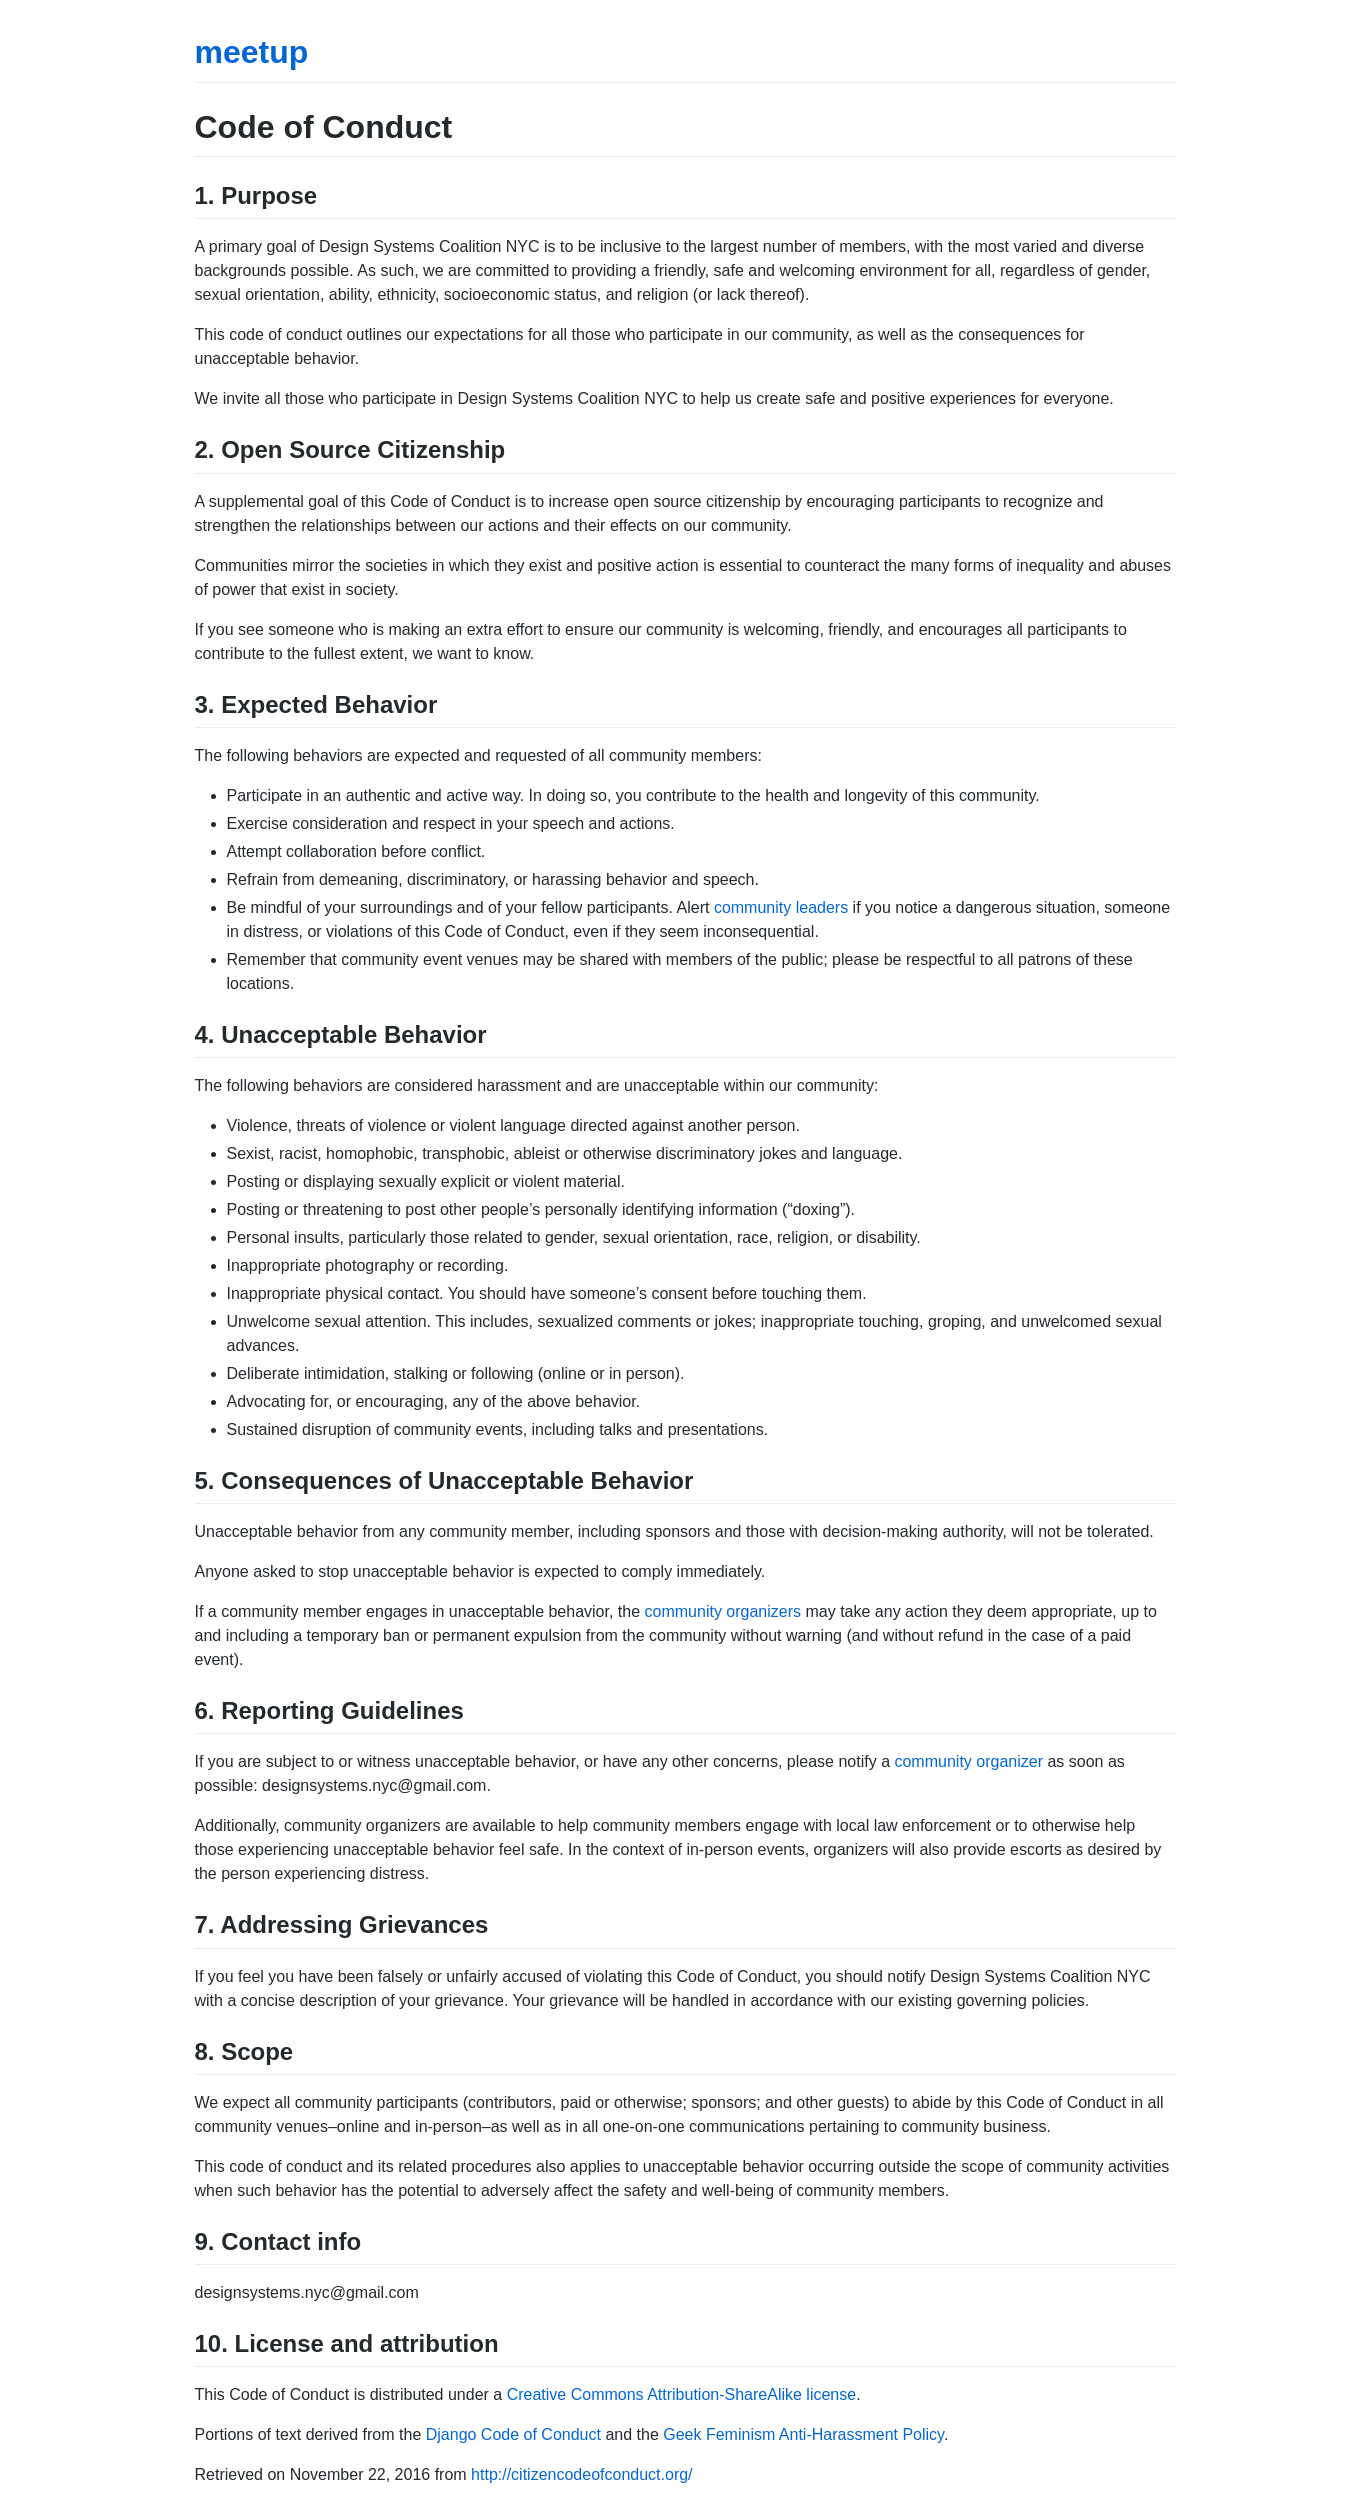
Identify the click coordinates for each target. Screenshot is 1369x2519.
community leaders (781, 907)
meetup (252, 52)
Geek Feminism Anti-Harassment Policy (803, 2434)
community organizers (723, 1611)
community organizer (968, 1761)
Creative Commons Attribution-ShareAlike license (681, 2394)
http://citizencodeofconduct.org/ (581, 2474)
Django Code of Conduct (513, 2434)
